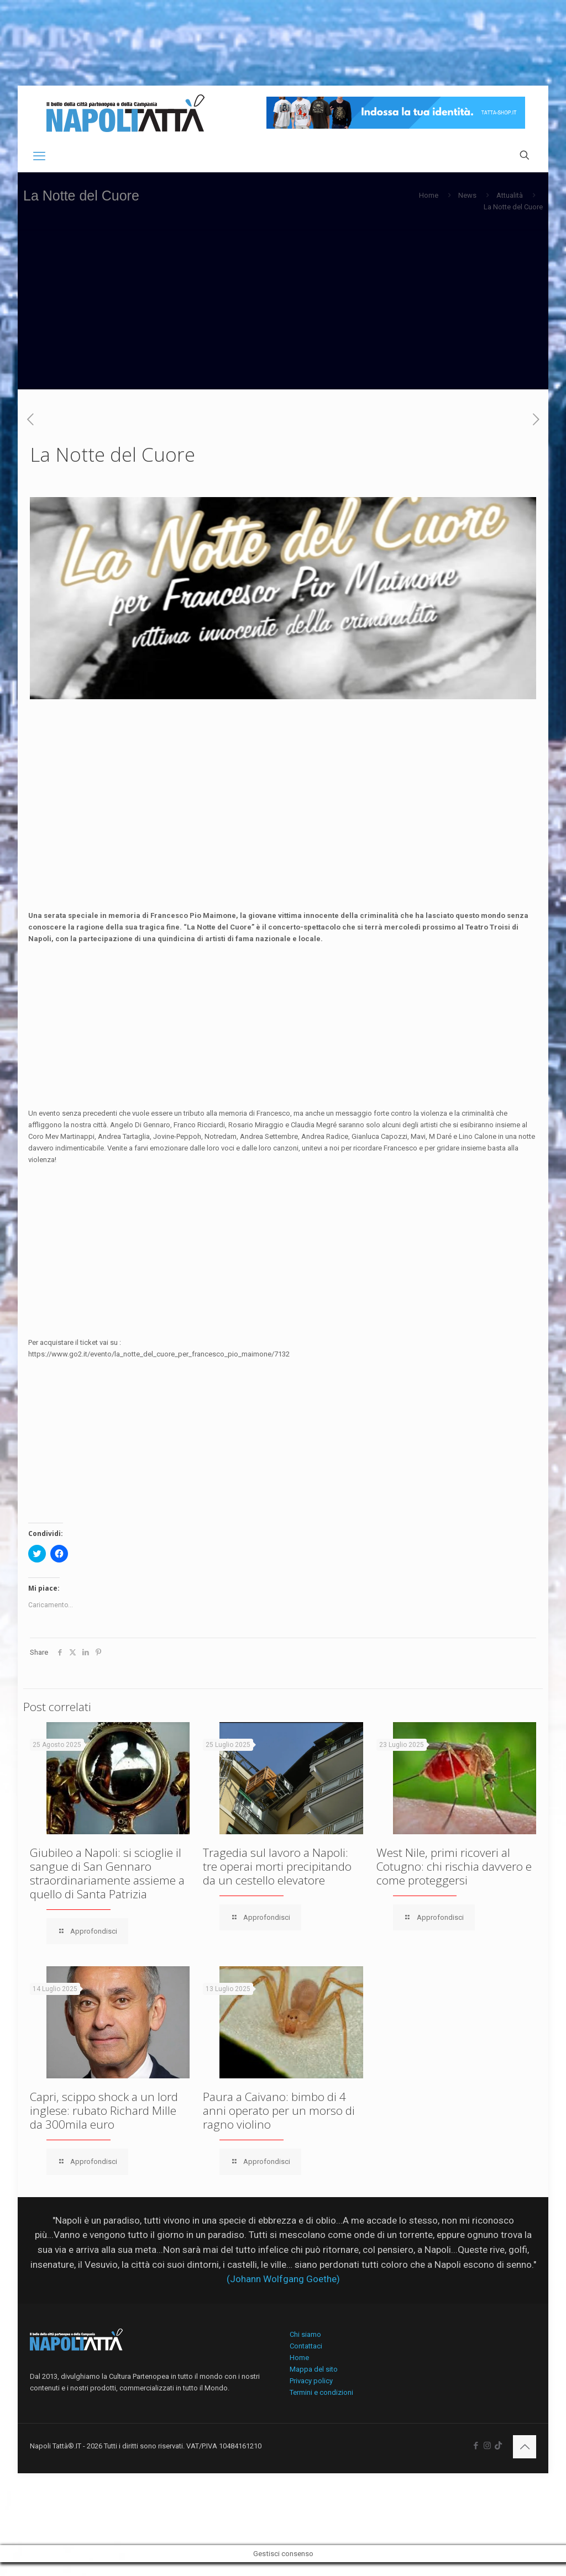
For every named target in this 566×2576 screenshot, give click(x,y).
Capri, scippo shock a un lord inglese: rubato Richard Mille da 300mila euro (104, 2110)
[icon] (498, 2446)
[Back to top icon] (524, 2446)
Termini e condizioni (321, 2392)
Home (428, 195)
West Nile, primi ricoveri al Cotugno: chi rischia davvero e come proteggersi (454, 1866)
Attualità (509, 195)
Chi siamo (305, 2334)
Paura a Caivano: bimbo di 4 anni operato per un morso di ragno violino (279, 2110)
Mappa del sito (314, 2369)
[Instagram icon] (487, 2446)
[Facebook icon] (475, 2446)
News (467, 195)
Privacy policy (311, 2381)
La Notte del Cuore (513, 207)
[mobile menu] (39, 156)
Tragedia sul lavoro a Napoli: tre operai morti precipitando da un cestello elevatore (277, 1866)
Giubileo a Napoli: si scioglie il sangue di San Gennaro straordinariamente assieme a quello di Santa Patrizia (107, 1873)
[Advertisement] (283, 312)
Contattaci (306, 2346)
